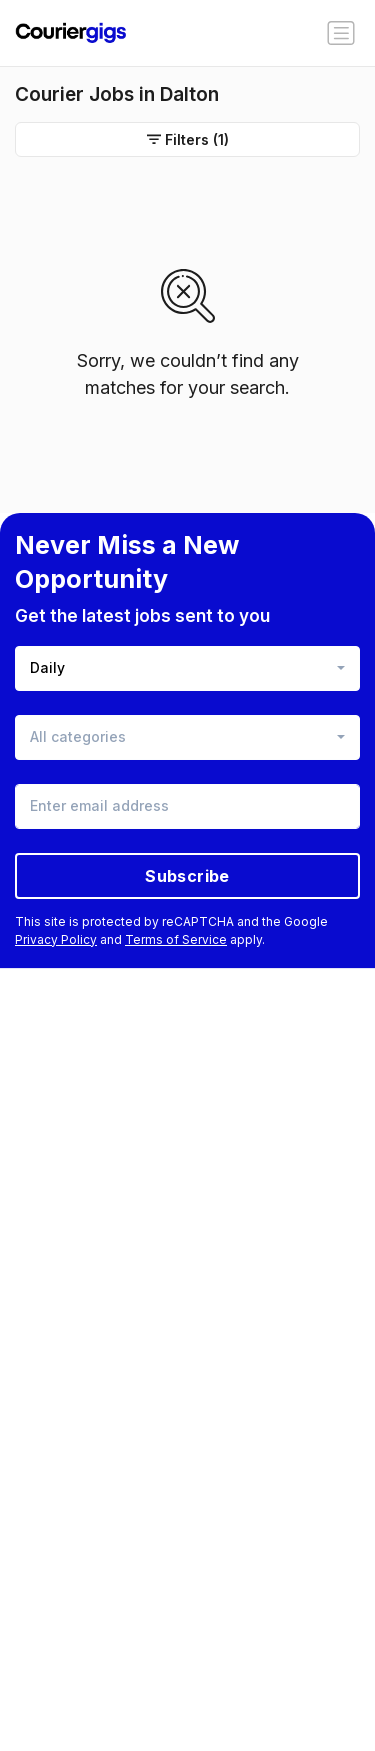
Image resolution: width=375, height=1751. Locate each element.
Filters (188, 139)
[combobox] (187, 668)
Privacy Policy (56, 939)
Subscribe (187, 876)
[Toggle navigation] (341, 33)
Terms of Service (176, 939)
